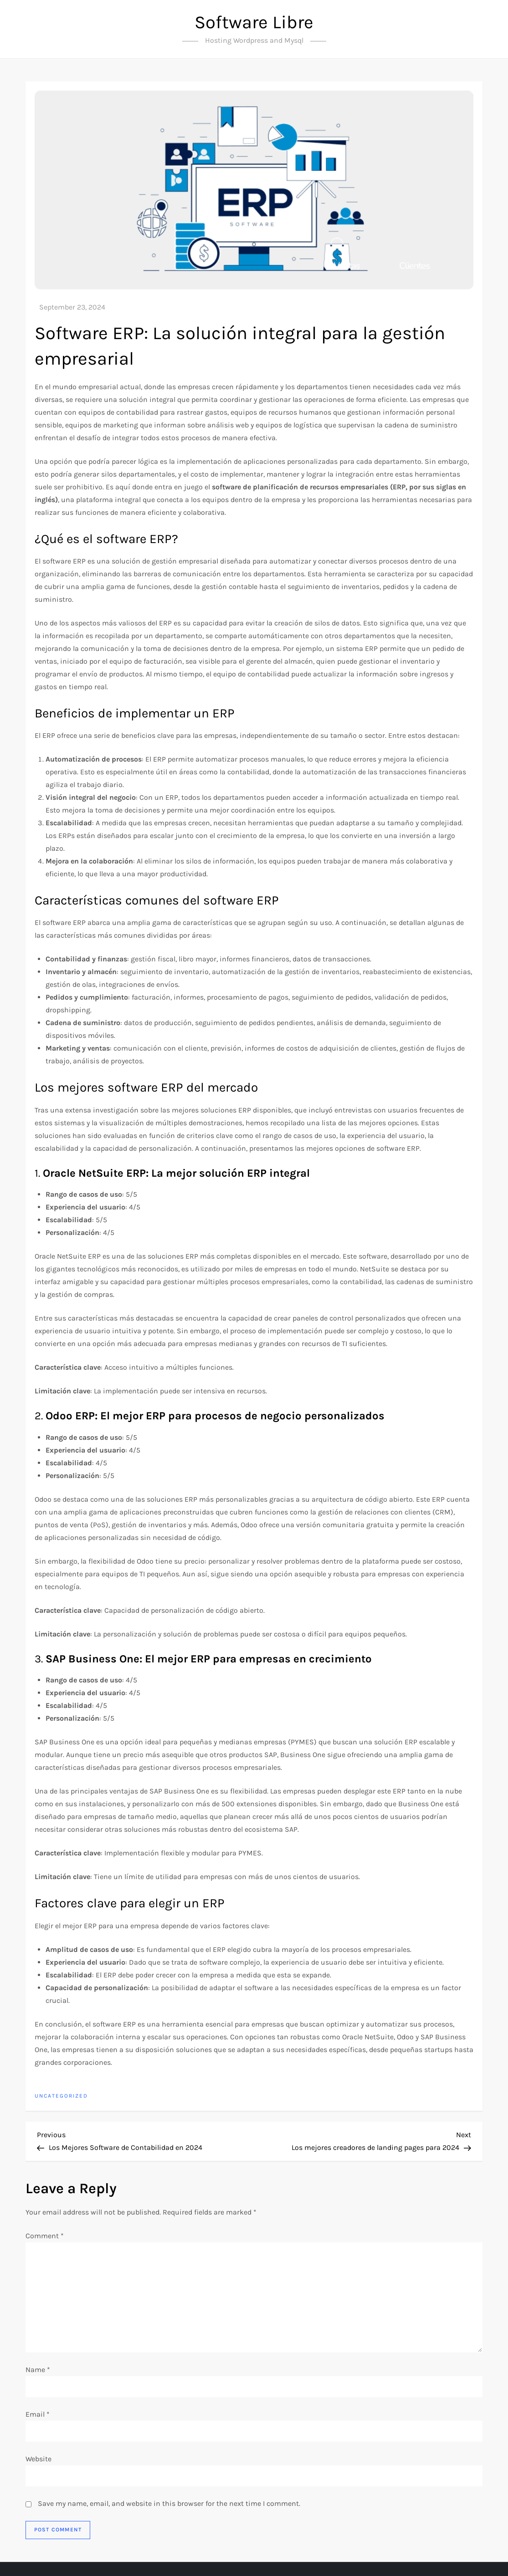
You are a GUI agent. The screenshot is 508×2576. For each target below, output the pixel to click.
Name (38, 2369)
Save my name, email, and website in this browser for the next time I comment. (169, 2503)
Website (38, 2458)
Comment (45, 2235)
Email (38, 2414)
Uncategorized (61, 2096)
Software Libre (254, 22)
